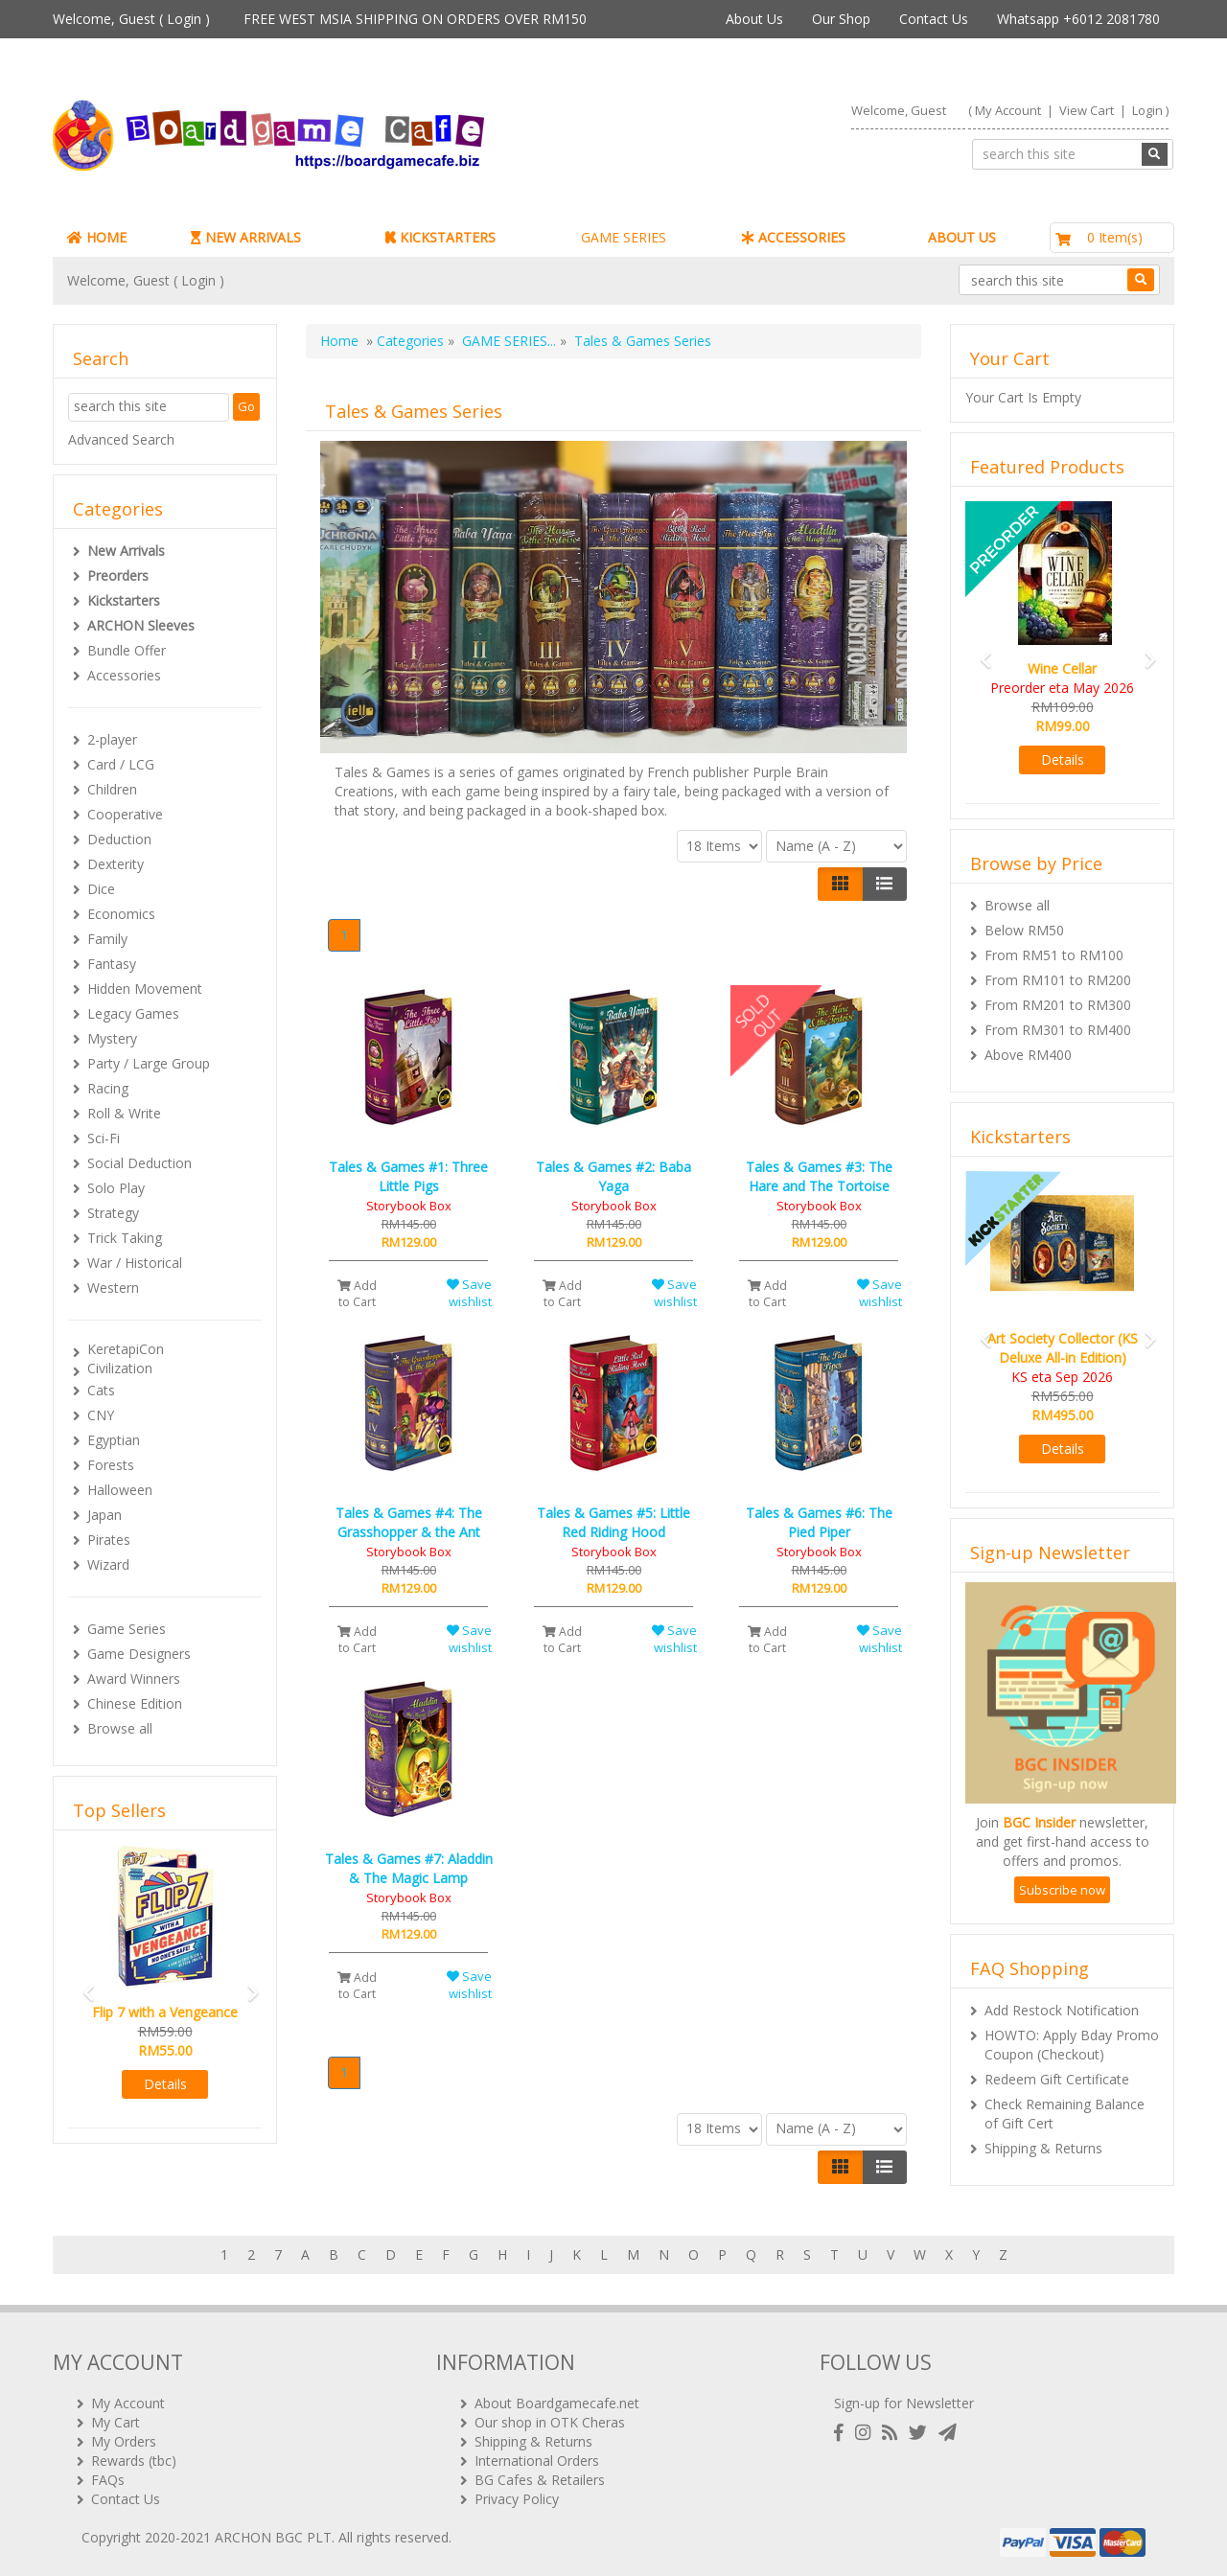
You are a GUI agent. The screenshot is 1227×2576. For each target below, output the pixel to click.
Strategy (113, 1213)
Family (107, 939)
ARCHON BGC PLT (273, 2537)
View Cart (1086, 110)
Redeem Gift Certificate (1056, 2079)
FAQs (108, 2480)
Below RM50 (1024, 930)
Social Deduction (139, 1163)
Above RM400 (1028, 1055)
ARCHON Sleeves (141, 625)
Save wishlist (469, 1293)
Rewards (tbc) (133, 2460)
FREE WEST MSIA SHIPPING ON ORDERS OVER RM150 (415, 19)
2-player (112, 739)
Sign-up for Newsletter (904, 2403)
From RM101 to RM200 (1057, 980)
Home (339, 341)
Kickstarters (123, 600)
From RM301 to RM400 (1057, 1030)
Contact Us (933, 19)
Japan (104, 1515)
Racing (107, 1088)
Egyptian (113, 1440)
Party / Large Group (148, 1063)
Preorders (118, 575)
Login (184, 19)
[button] (82, 1984)
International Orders (537, 2460)
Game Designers (139, 1653)
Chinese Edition (134, 1703)
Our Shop (841, 19)
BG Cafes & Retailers (540, 2480)
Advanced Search (121, 439)
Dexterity (115, 864)
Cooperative (125, 814)
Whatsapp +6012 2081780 (1078, 19)
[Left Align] (840, 883)
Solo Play (116, 1188)
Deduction (119, 839)
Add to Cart (357, 1293)
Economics (121, 914)
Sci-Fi (103, 1138)
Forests (110, 1465)
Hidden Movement (144, 988)
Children (112, 789)
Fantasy (111, 963)
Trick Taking (124, 1238)
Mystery (112, 1038)
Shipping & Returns (1043, 2148)
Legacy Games (133, 1013)
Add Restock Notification (1061, 2010)
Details (165, 2084)
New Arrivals (126, 550)
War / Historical (134, 1263)
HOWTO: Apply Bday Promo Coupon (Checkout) (1071, 2044)
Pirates (108, 1539)
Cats (101, 1390)
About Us (754, 19)
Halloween (119, 1490)
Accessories (124, 675)
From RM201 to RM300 (1057, 1005)
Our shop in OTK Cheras (550, 2422)
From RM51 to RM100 (1053, 955)
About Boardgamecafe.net (557, 2403)
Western (113, 1287)
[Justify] (884, 883)
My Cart (115, 2422)
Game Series (126, 1629)
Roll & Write (124, 1113)
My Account (1008, 110)
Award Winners (133, 1678)
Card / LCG (120, 764)
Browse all (119, 1728)
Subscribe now (1062, 1889)
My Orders (123, 2441)
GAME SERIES (623, 237)
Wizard (108, 1564)
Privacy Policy (517, 2499)
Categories (410, 341)
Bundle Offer (126, 650)
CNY (100, 1415)
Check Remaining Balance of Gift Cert (1064, 2113)
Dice (101, 889)
